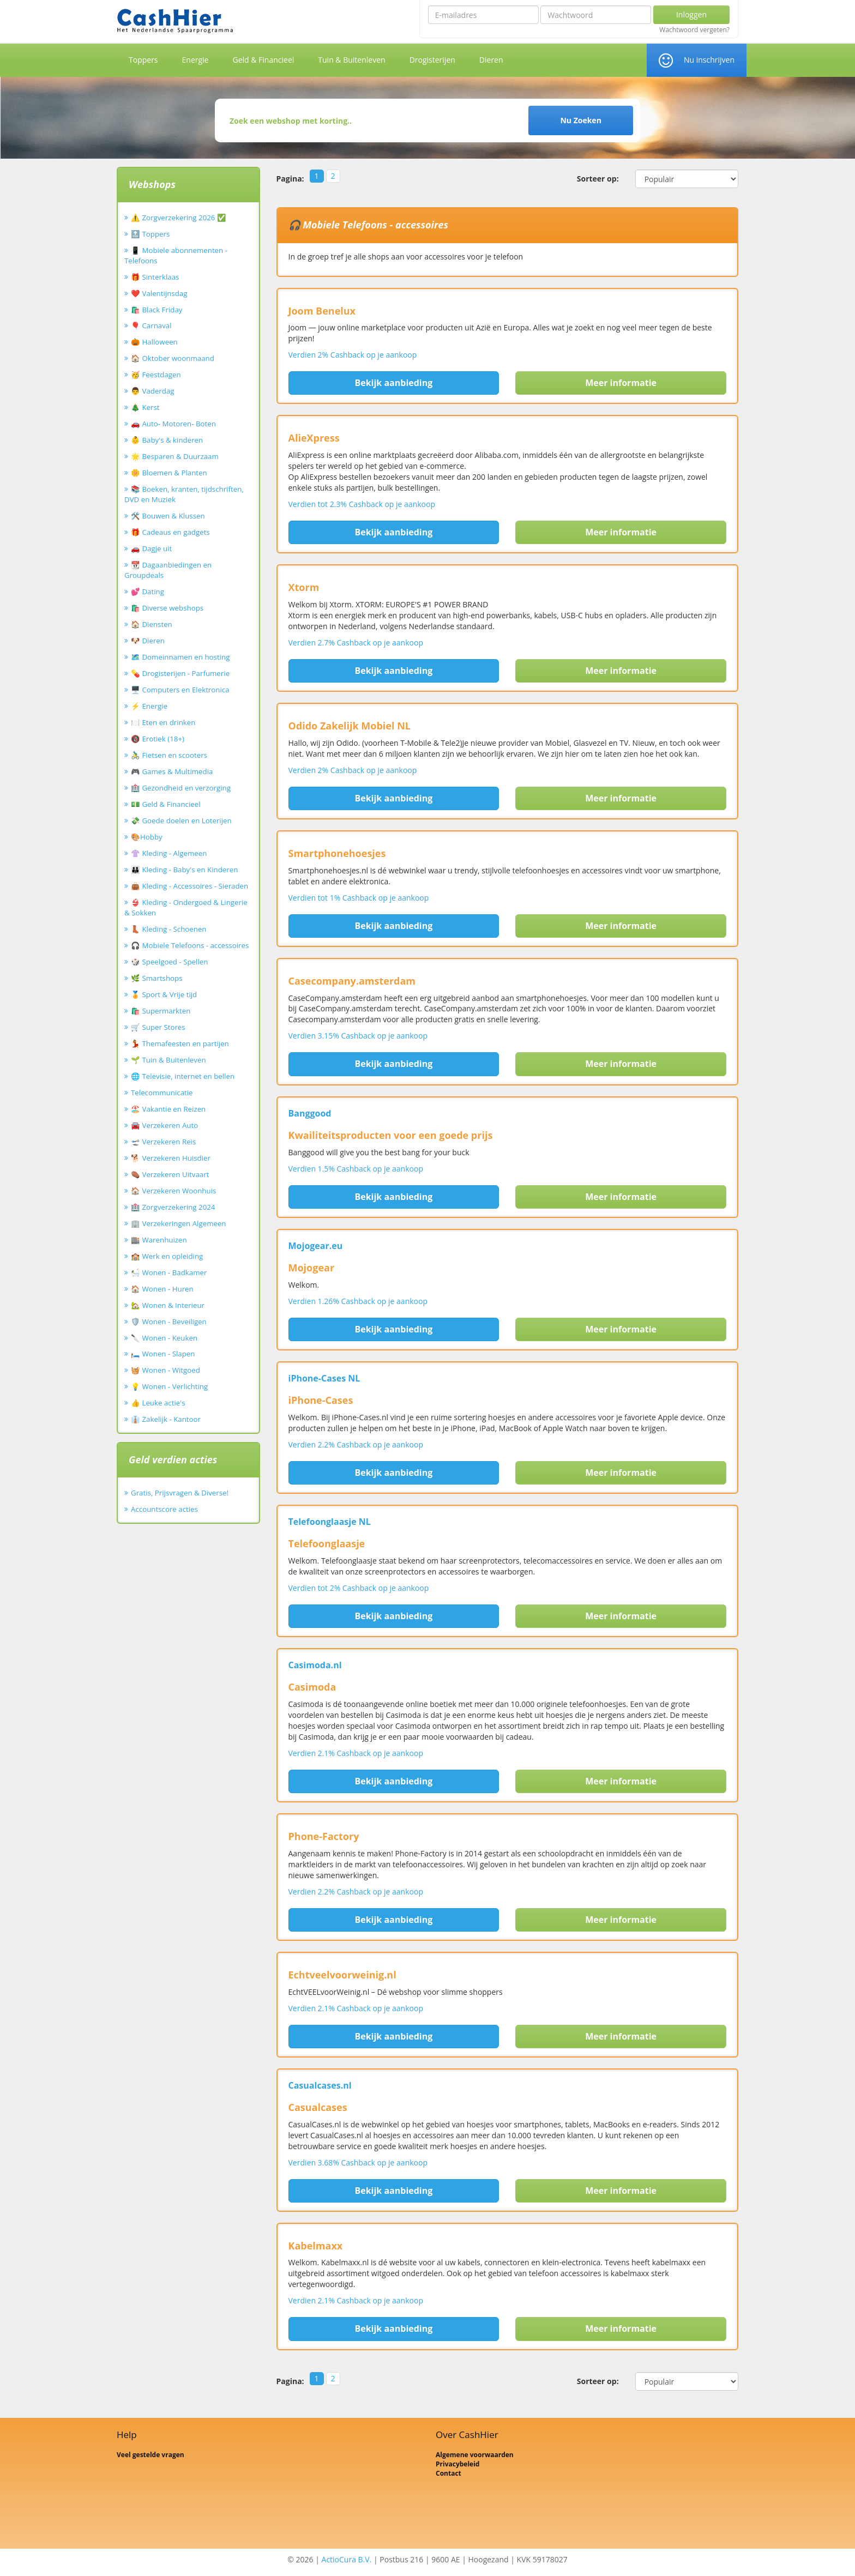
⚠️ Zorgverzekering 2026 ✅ (178, 217)
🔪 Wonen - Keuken (164, 1338)
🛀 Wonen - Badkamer (169, 1272)
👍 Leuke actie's (158, 1403)
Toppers (143, 60)
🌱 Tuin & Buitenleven (168, 1060)
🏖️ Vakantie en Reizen (168, 1109)
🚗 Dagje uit (151, 548)
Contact (448, 2473)
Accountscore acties (164, 1509)
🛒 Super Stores (158, 1027)
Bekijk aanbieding (393, 383)
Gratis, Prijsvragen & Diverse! (179, 1493)
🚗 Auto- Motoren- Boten (173, 424)
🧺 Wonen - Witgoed (165, 1370)
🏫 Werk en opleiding (167, 1256)
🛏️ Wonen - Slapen (163, 1354)
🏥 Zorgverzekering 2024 (173, 1207)
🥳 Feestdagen (156, 374)
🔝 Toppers (150, 234)
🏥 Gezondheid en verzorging (181, 788)
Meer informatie (621, 383)
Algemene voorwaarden (475, 2454)
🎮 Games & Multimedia (172, 771)
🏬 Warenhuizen (159, 1240)
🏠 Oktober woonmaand (172, 358)
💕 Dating (147, 591)
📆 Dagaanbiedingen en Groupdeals (168, 570)
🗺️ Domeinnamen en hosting (180, 657)
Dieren (491, 60)
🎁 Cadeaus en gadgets (170, 532)
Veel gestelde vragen (150, 2454)
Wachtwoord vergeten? (694, 30)
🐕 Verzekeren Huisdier (170, 1158)
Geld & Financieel (263, 60)
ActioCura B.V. (347, 2559)
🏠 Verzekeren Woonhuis (173, 1191)
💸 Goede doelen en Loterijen (181, 820)
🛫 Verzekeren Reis (163, 1142)
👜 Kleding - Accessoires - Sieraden (189, 886)
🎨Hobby (146, 837)
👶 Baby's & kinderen (167, 440)
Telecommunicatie (162, 1092)
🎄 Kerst (145, 407)
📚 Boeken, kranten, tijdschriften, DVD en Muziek (184, 494)
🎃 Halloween (154, 342)
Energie (195, 60)
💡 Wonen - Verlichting (169, 1386)
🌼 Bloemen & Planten (169, 473)
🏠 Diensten (151, 624)
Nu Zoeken (580, 120)
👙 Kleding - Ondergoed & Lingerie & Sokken (186, 907)
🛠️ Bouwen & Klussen (168, 516)
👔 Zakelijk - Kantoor (166, 1419)
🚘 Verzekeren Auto (164, 1125)
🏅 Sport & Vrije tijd (164, 994)
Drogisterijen (432, 60)
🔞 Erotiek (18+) (157, 739)
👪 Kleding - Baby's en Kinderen (184, 869)
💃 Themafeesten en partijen (180, 1043)
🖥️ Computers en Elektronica (180, 690)
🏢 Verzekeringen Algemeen (178, 1223)
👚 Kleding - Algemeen (169, 853)
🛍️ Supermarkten (160, 1011)
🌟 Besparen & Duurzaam (175, 456)
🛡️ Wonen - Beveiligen (169, 1321)
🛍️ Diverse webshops (167, 608)
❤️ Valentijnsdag (159, 293)
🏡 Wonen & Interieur (167, 1305)
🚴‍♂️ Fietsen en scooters (169, 755)
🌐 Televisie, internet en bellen (182, 1076)
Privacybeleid (457, 2464)
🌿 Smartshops (157, 978)
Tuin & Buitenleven (351, 60)
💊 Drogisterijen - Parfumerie (180, 673)
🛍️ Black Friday (156, 310)
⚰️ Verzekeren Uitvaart (170, 1174)
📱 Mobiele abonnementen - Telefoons (175, 255)
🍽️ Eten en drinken (163, 722)
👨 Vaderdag (152, 391)
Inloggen (691, 14)
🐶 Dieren (148, 640)
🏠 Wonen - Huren (162, 1289)
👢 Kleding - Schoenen (169, 929)
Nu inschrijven (709, 60)
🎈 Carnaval (151, 325)
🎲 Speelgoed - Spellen (169, 962)
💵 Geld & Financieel (166, 804)
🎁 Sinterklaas (155, 277)
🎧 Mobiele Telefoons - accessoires (190, 945)
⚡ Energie (149, 706)
